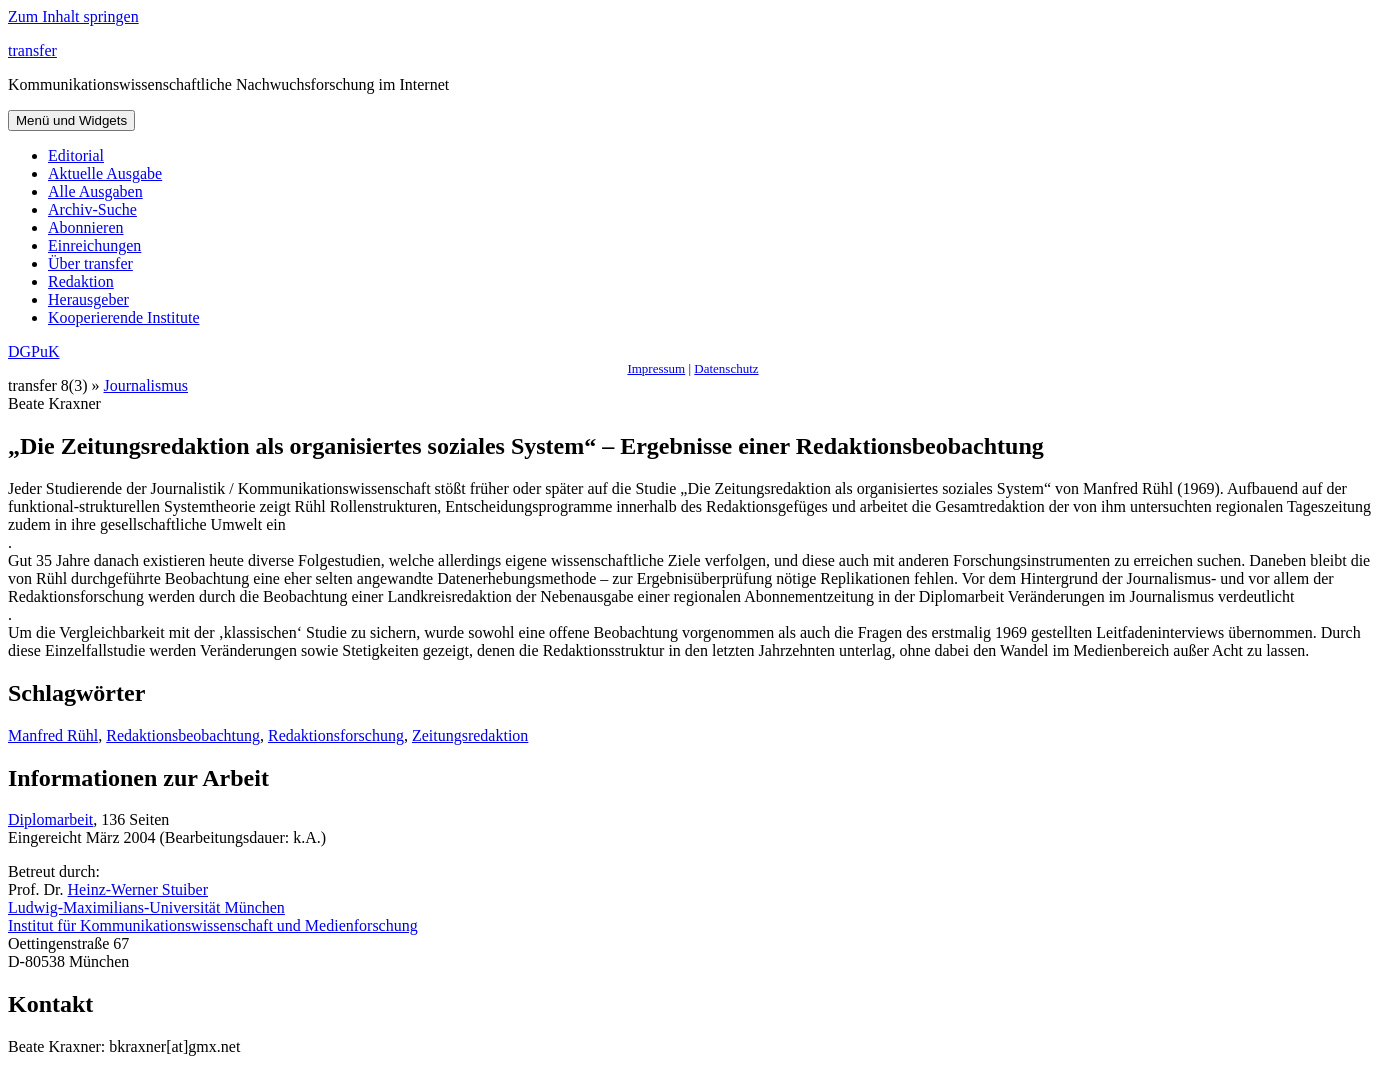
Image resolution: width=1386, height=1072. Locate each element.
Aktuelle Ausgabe (105, 173)
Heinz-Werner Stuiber (138, 889)
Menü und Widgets (71, 120)
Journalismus (146, 385)
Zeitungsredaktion (470, 735)
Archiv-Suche (92, 209)
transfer (32, 50)
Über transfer (90, 263)
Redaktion (81, 281)
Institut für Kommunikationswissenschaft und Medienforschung (213, 925)
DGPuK (34, 351)
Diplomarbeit (50, 819)
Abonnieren (86, 227)
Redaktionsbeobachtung (183, 735)
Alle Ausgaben (95, 191)
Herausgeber (88, 299)
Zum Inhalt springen (73, 16)
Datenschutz (726, 368)
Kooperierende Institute (124, 317)
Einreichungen (94, 245)
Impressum (656, 368)
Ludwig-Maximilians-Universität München (146, 907)
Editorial (76, 155)
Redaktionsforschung (336, 735)
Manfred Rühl (53, 735)
